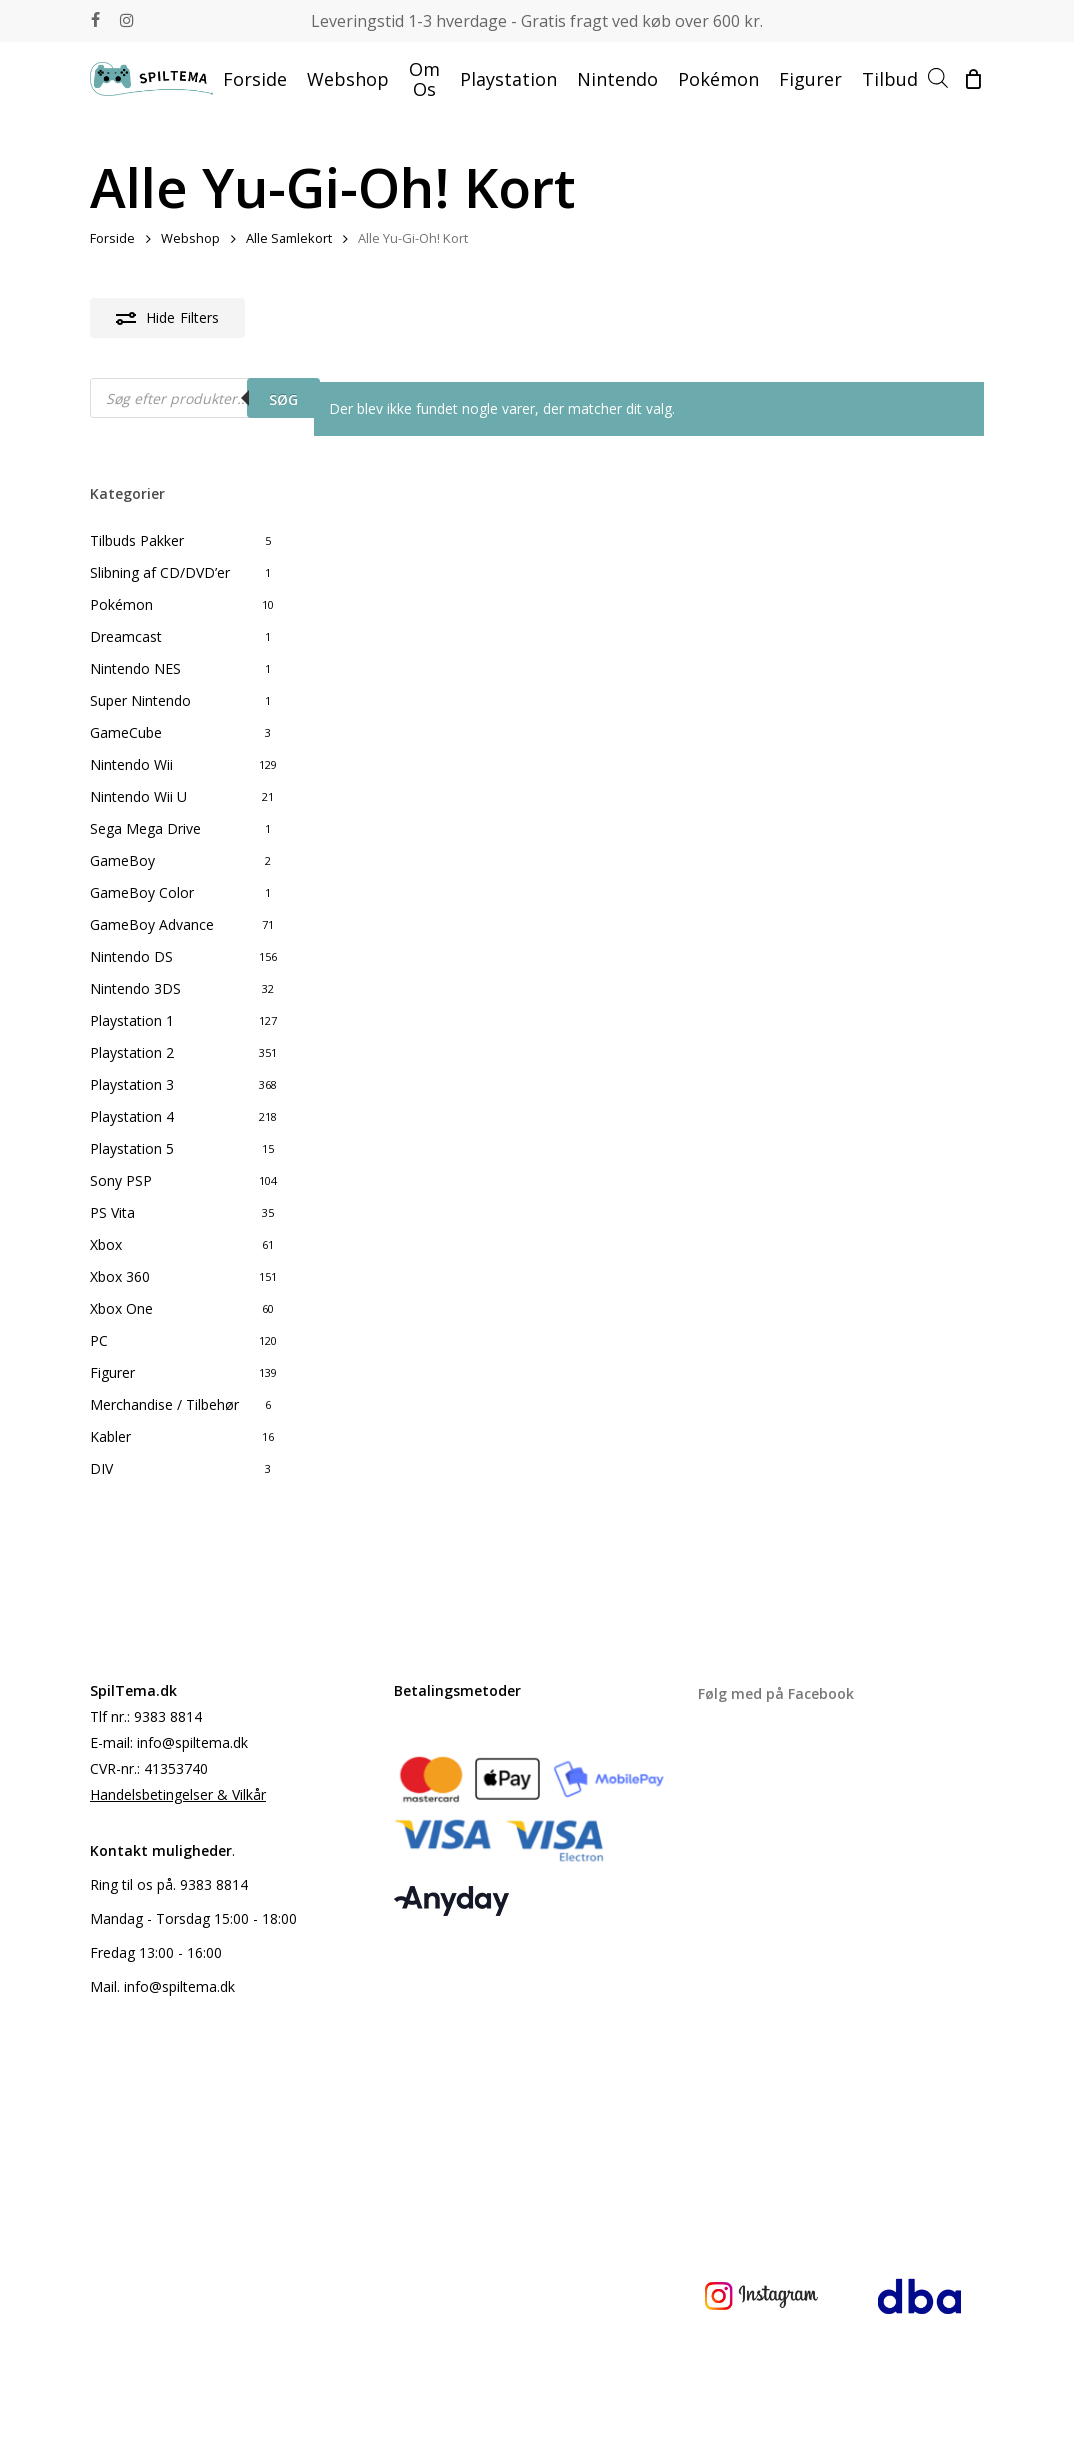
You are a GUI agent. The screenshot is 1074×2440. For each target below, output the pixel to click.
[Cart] (973, 79)
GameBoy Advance (152, 924)
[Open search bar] (938, 79)
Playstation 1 (132, 1020)
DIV (101, 1468)
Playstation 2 (132, 1052)
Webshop (190, 238)
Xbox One (121, 1308)
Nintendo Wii (131, 764)
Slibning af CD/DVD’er (160, 572)
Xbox (106, 1244)
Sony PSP (121, 1180)
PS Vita (112, 1212)
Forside (112, 238)
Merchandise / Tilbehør (164, 1404)
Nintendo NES (135, 668)
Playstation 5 (132, 1148)
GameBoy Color (142, 892)
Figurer (112, 1372)
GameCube (126, 732)
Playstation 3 (132, 1084)
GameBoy (122, 860)
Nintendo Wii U (138, 796)
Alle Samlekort (289, 238)
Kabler (110, 1436)
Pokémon (121, 604)
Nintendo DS (131, 956)
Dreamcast (126, 636)
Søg (283, 399)
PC (99, 1340)
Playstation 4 (132, 1116)
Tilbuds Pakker (137, 540)
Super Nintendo (140, 700)
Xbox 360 (120, 1276)
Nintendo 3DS (135, 988)
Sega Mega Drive (145, 828)
